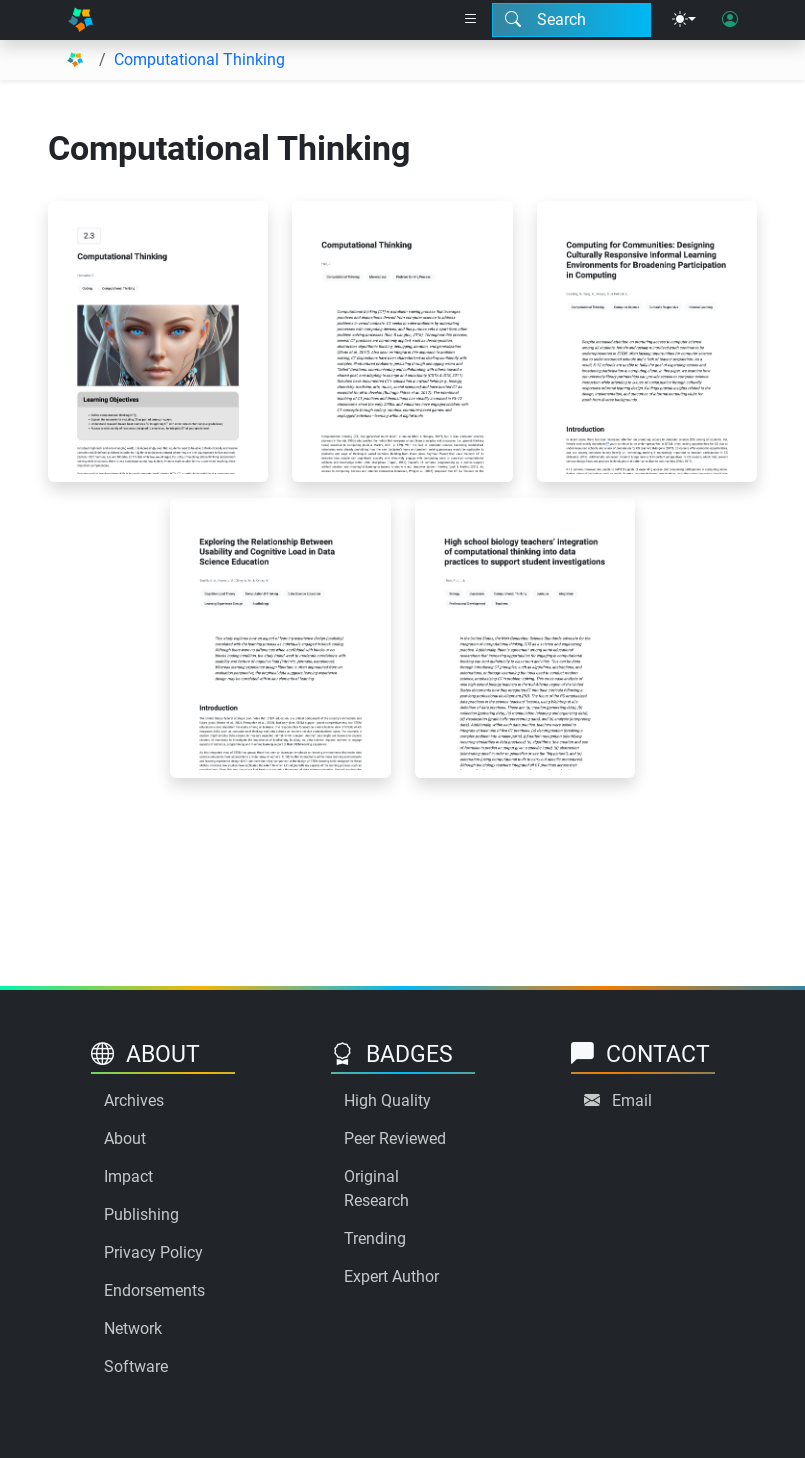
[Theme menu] (684, 20)
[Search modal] (571, 20)
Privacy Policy (153, 1252)
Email (632, 1100)
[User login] (730, 20)
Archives (134, 1100)
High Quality (387, 1100)
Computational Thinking (199, 59)
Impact (128, 1176)
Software (136, 1366)
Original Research (376, 1188)
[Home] (81, 20)
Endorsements (154, 1290)
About (125, 1138)
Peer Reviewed (395, 1138)
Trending (375, 1238)
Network (133, 1328)
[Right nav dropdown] (471, 20)
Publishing (141, 1214)
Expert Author (391, 1276)
